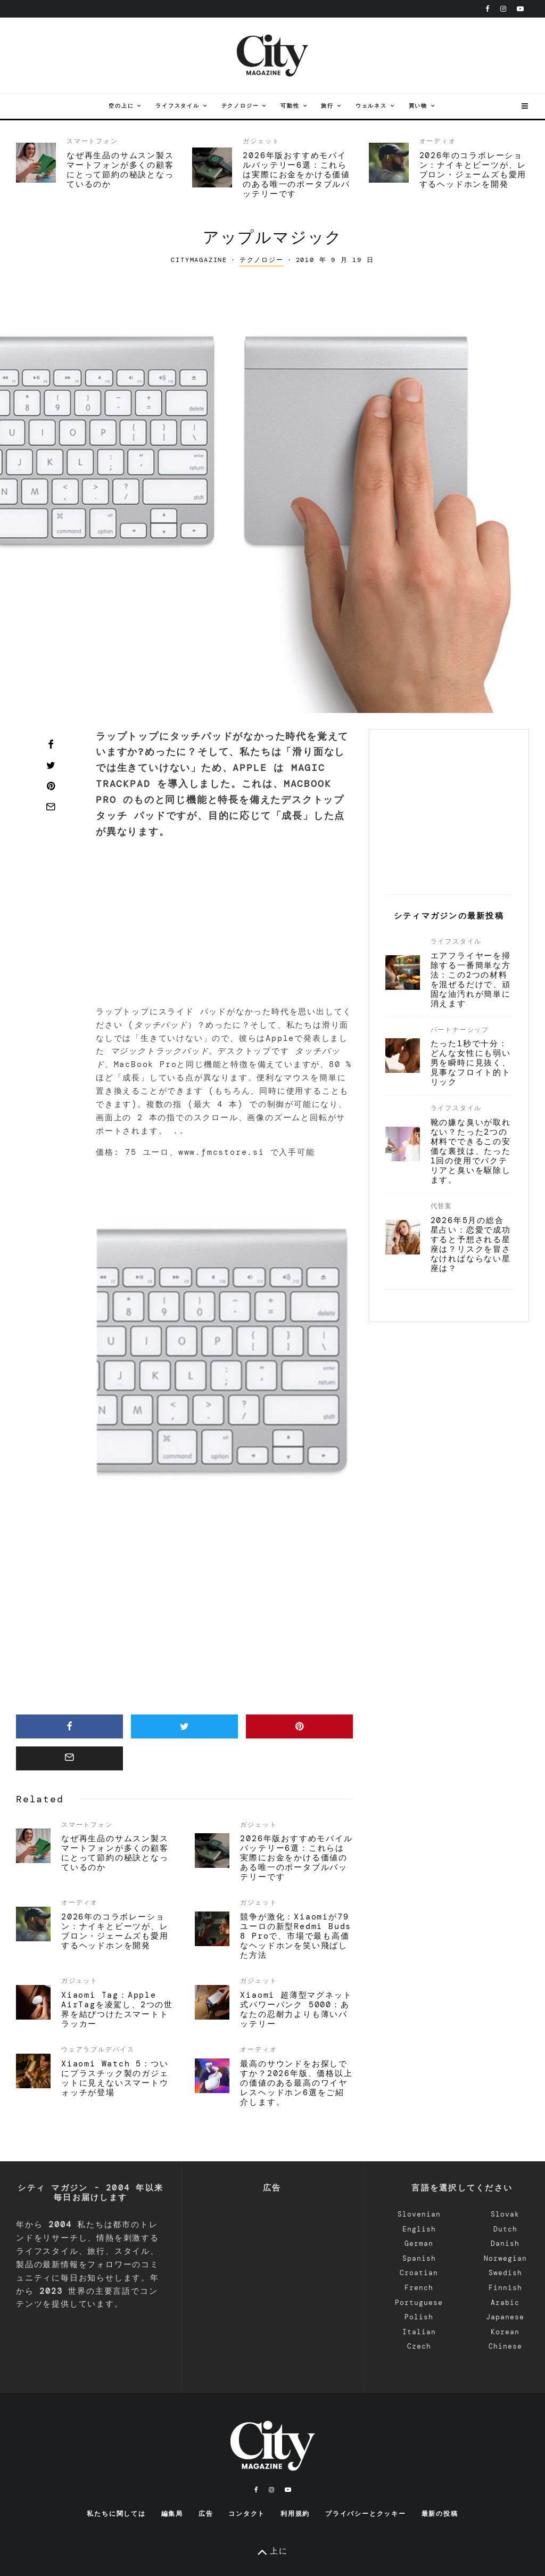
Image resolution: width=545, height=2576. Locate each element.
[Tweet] (50, 765)
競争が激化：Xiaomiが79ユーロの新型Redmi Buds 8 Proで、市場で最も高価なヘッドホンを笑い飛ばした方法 (295, 1936)
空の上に (121, 105)
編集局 (172, 2513)
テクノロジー (240, 105)
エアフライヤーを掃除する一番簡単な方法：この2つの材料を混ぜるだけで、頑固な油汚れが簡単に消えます (471, 979)
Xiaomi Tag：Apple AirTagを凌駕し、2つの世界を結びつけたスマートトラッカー (117, 2009)
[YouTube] (520, 9)
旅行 (327, 105)
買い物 (418, 105)
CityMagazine (199, 260)
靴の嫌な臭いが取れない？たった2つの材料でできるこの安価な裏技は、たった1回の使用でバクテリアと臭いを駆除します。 (471, 1151)
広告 (206, 2513)
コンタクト (246, 2513)
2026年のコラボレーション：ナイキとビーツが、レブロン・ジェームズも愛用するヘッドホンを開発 (473, 170)
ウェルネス (371, 105)
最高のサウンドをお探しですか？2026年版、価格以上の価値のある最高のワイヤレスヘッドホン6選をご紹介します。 (296, 2083)
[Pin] (50, 786)
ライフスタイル (177, 105)
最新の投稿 (440, 2513)
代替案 (441, 1206)
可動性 (289, 105)
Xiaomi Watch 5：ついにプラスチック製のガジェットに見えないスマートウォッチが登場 (115, 2078)
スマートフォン (92, 141)
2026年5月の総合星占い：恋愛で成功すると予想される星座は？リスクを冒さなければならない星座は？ (471, 1244)
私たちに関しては (116, 2513)
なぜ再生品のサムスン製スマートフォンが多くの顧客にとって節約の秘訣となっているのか (120, 170)
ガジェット (261, 141)
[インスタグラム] (503, 9)
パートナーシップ (460, 1030)
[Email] (50, 806)
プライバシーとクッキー (365, 2513)
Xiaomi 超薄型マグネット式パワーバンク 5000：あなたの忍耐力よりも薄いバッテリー (296, 2009)
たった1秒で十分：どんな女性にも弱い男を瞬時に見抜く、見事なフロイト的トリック (471, 1063)
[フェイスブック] (487, 9)
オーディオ (437, 141)
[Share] (50, 744)
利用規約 (295, 2513)
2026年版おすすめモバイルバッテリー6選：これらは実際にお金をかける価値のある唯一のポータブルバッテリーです (296, 175)
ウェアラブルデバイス (98, 2049)
